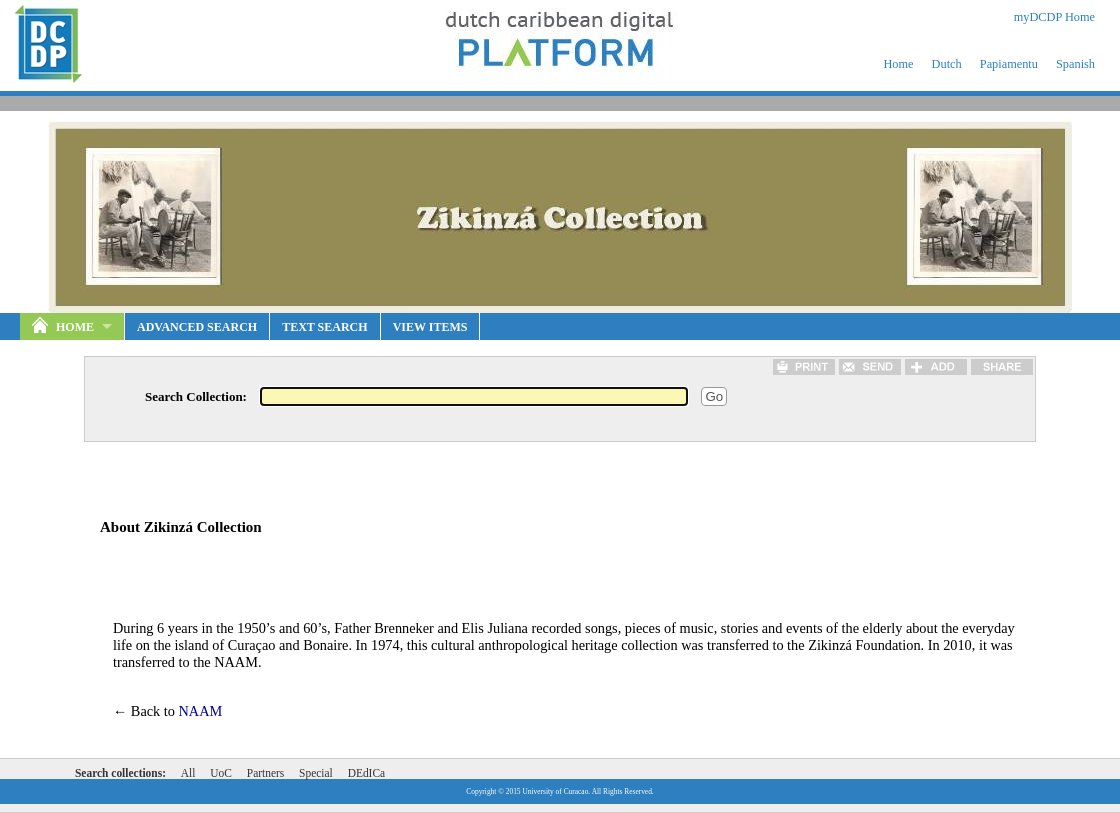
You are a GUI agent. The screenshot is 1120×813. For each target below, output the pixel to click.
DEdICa (366, 773)
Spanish (1075, 64)
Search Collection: (196, 396)
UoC (221, 773)
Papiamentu (1009, 64)
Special (316, 773)
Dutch (947, 64)
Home (898, 64)
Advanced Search (197, 327)
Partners (265, 773)
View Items (430, 327)
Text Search (324, 327)
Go (714, 396)
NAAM (201, 711)
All (188, 773)
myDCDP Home (1054, 17)
